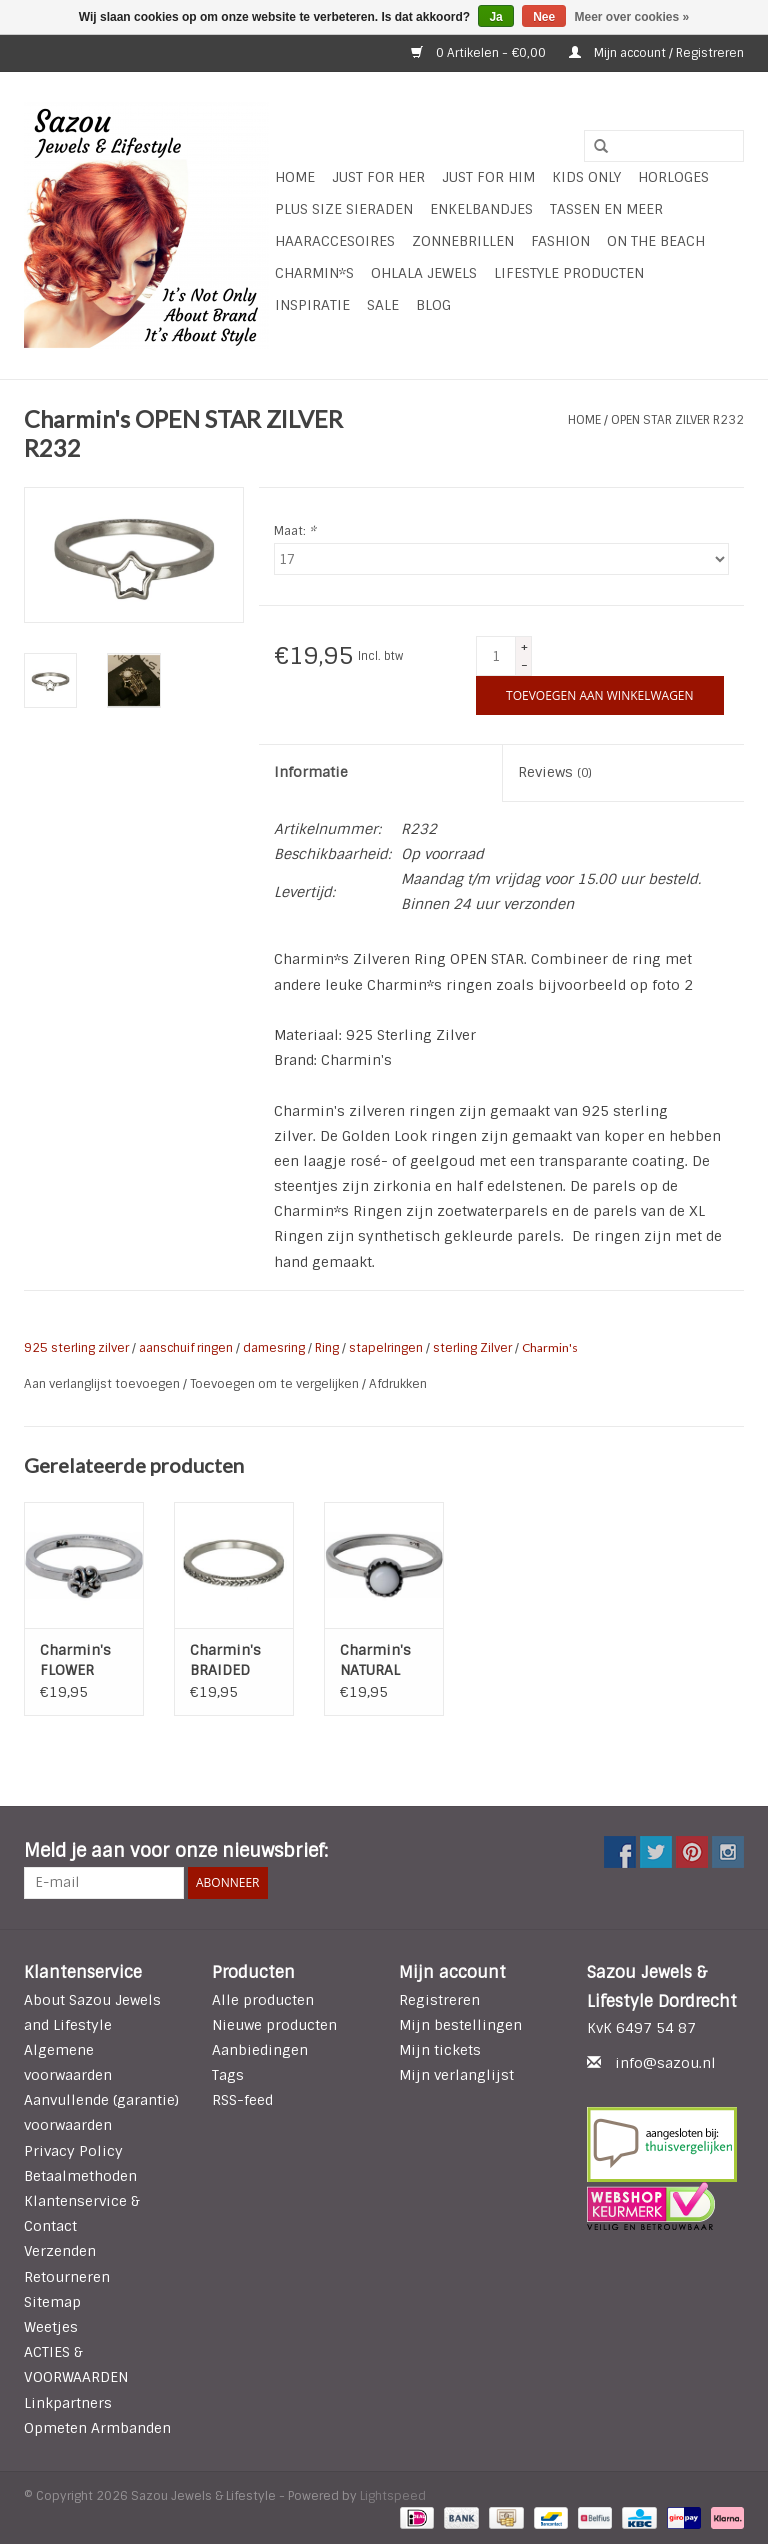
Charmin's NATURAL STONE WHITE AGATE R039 (384, 1660)
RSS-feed (242, 2100)
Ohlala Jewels (424, 273)
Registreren (439, 2000)
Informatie (311, 772)
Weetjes (51, 2327)
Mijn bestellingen (460, 2025)
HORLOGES (673, 177)
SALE (383, 305)
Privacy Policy (73, 2151)
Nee (544, 17)
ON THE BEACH (656, 241)
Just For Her (378, 177)
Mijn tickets (440, 2050)
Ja (495, 17)
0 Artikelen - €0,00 (480, 53)
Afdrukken (398, 1384)
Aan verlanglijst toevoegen (103, 1384)
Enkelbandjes (481, 209)
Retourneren (67, 2277)
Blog (433, 305)
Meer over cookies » (632, 17)
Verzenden (60, 2251)
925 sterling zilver (76, 1348)
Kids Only (586, 177)
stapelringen (386, 1348)
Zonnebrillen (463, 241)
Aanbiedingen (260, 2050)
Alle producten (263, 2000)
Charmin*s (314, 273)
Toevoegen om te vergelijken (276, 1384)
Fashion (560, 241)
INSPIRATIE (312, 305)
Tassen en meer (606, 209)
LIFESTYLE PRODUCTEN (569, 273)
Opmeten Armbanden (97, 2428)
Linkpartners (68, 2403)
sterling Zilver (472, 1348)
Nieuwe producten (274, 2025)
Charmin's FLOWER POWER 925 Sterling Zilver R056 (80, 1660)
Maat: (295, 531)
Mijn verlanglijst (456, 2075)
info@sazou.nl (665, 2063)
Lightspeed (393, 2496)
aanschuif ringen (186, 1348)
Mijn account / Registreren (656, 53)
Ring (327, 1348)
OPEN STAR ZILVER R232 (677, 420)
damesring (274, 1348)
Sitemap (52, 2302)
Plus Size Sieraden (344, 209)
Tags (228, 2075)
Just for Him (488, 177)
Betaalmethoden (80, 2176)
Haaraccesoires (335, 241)
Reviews (555, 772)
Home (295, 177)
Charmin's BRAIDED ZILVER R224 (233, 1660)
